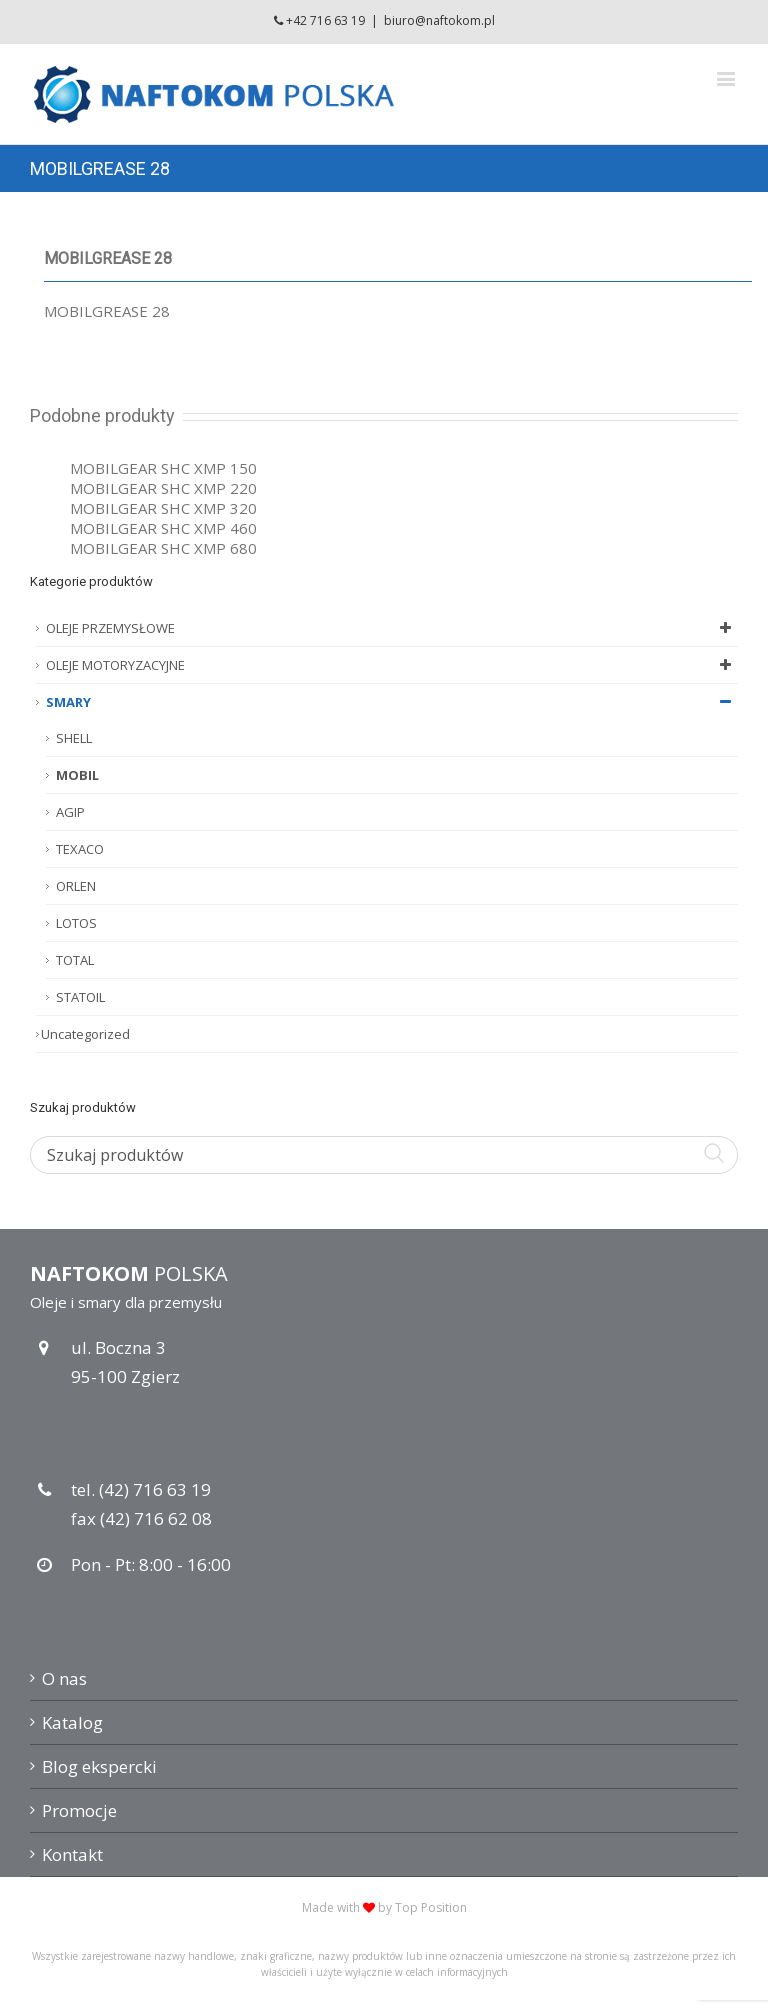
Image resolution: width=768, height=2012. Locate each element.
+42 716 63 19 (325, 20)
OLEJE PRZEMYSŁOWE (392, 628)
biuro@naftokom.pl (439, 20)
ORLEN (76, 886)
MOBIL (77, 775)
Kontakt (72, 1854)
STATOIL (80, 997)
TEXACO (80, 849)
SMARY (392, 702)
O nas (64, 1678)
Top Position (431, 1907)
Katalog (72, 1722)
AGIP (70, 812)
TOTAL (75, 960)
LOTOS (76, 923)
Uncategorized (85, 1034)
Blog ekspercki (99, 1766)
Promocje (79, 1810)
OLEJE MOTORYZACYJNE (392, 665)
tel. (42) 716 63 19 (141, 1489)
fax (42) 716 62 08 (141, 1518)
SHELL (74, 738)
